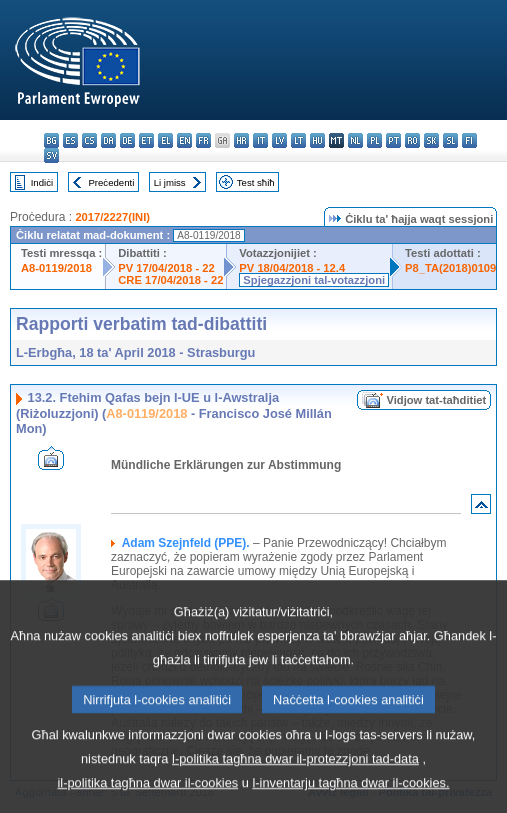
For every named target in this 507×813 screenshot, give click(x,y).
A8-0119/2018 (56, 268)
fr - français (203, 140)
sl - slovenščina (450, 140)
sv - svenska (51, 155)
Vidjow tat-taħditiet (436, 400)
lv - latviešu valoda (279, 140)
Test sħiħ (256, 182)
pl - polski (374, 140)
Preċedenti (111, 182)
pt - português (393, 140)
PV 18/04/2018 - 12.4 (292, 268)
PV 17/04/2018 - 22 (166, 268)
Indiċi (42, 182)
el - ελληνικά (165, 140)
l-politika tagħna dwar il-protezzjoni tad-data (295, 786)
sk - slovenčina (431, 140)
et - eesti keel (146, 140)
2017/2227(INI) (112, 217)
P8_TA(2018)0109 (450, 268)
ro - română (412, 140)
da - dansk (108, 140)
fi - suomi (469, 140)
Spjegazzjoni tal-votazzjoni (314, 280)
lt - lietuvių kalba (298, 140)
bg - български (51, 140)
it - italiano (260, 140)
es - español (70, 140)
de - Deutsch (127, 140)
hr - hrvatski (241, 140)
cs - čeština (89, 140)
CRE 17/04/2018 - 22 (170, 280)
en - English (184, 140)
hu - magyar (317, 140)
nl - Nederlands (355, 140)
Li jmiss (170, 182)
